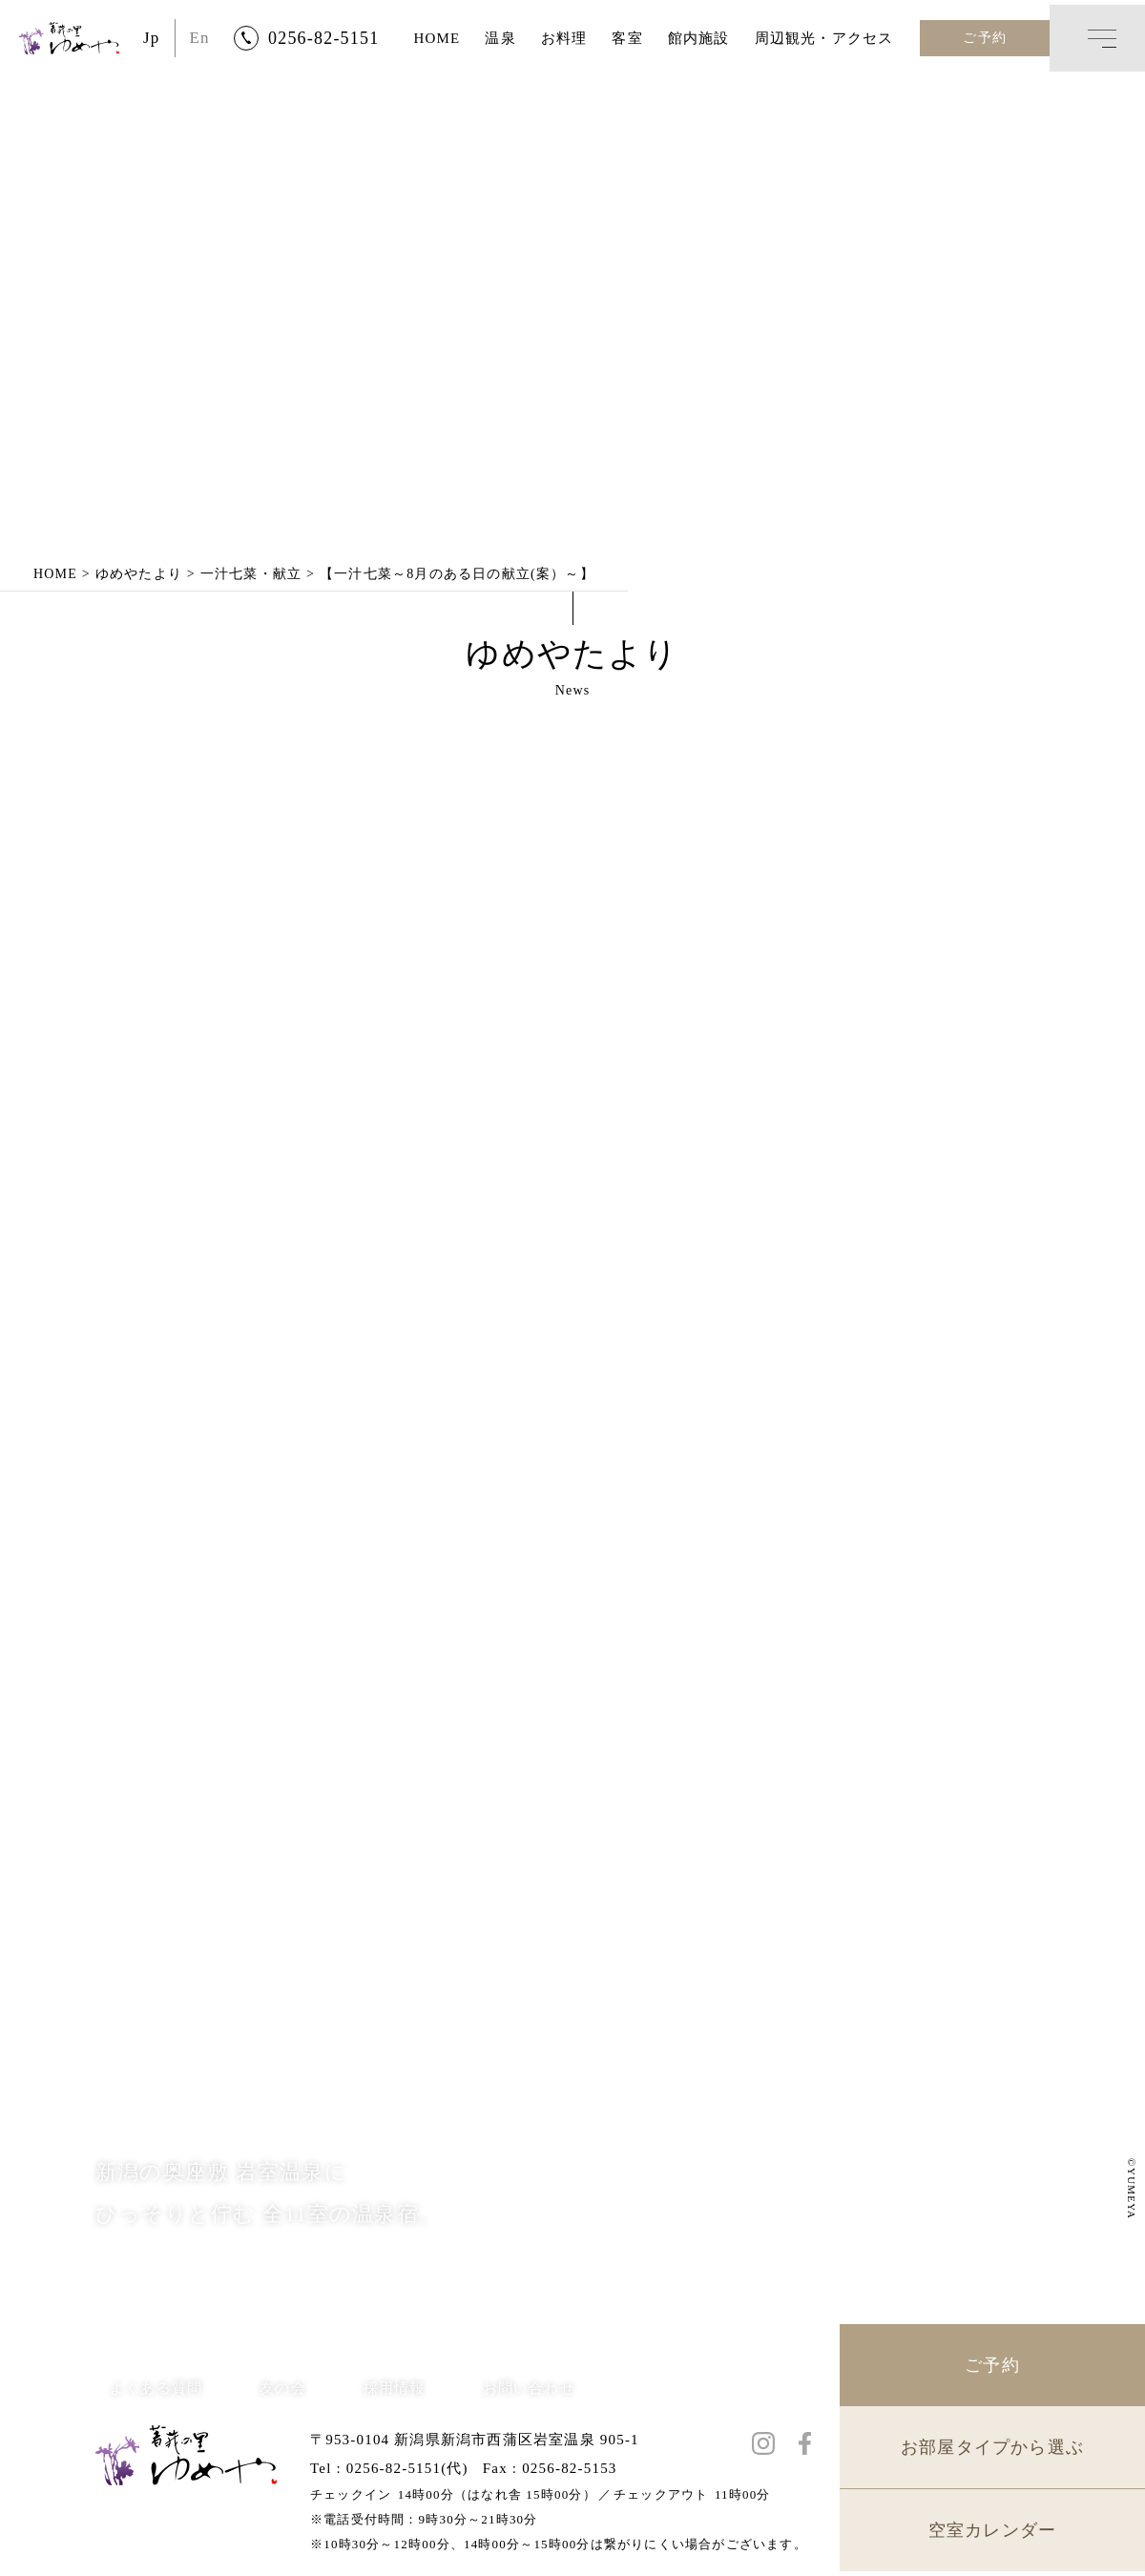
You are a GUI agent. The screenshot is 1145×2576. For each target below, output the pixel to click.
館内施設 (699, 38)
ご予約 (985, 38)
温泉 (500, 38)
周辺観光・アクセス (824, 38)
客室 (627, 38)
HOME (436, 38)
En (200, 38)
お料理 (564, 38)
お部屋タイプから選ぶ (992, 2452)
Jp (151, 38)
